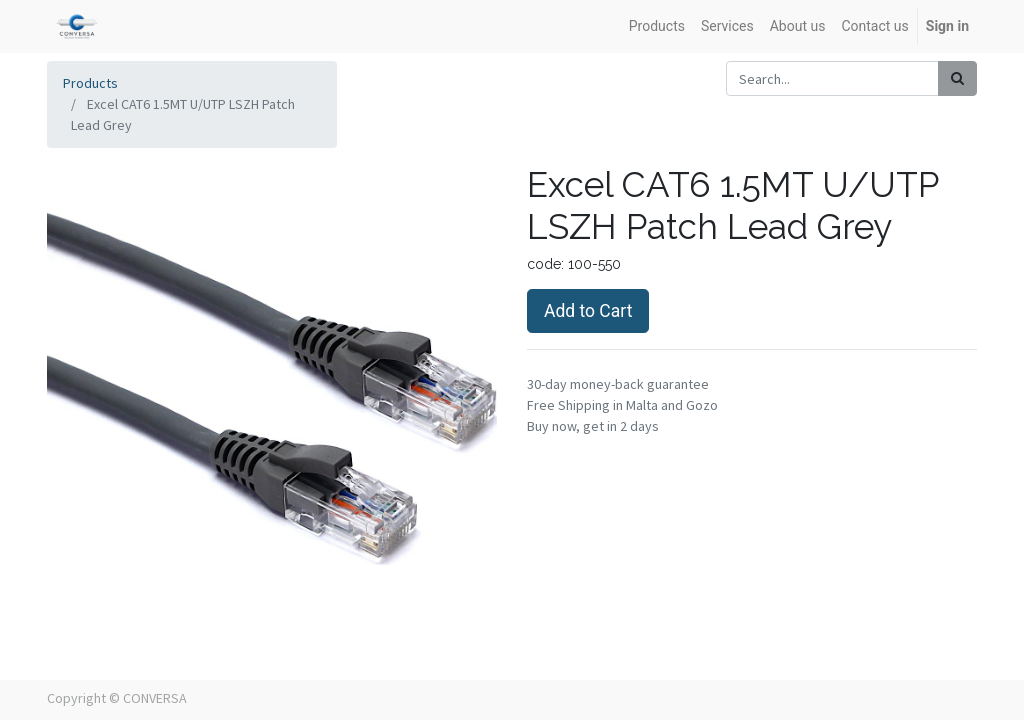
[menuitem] (657, 26)
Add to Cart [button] (588, 311)
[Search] (957, 78)
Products (90, 83)
